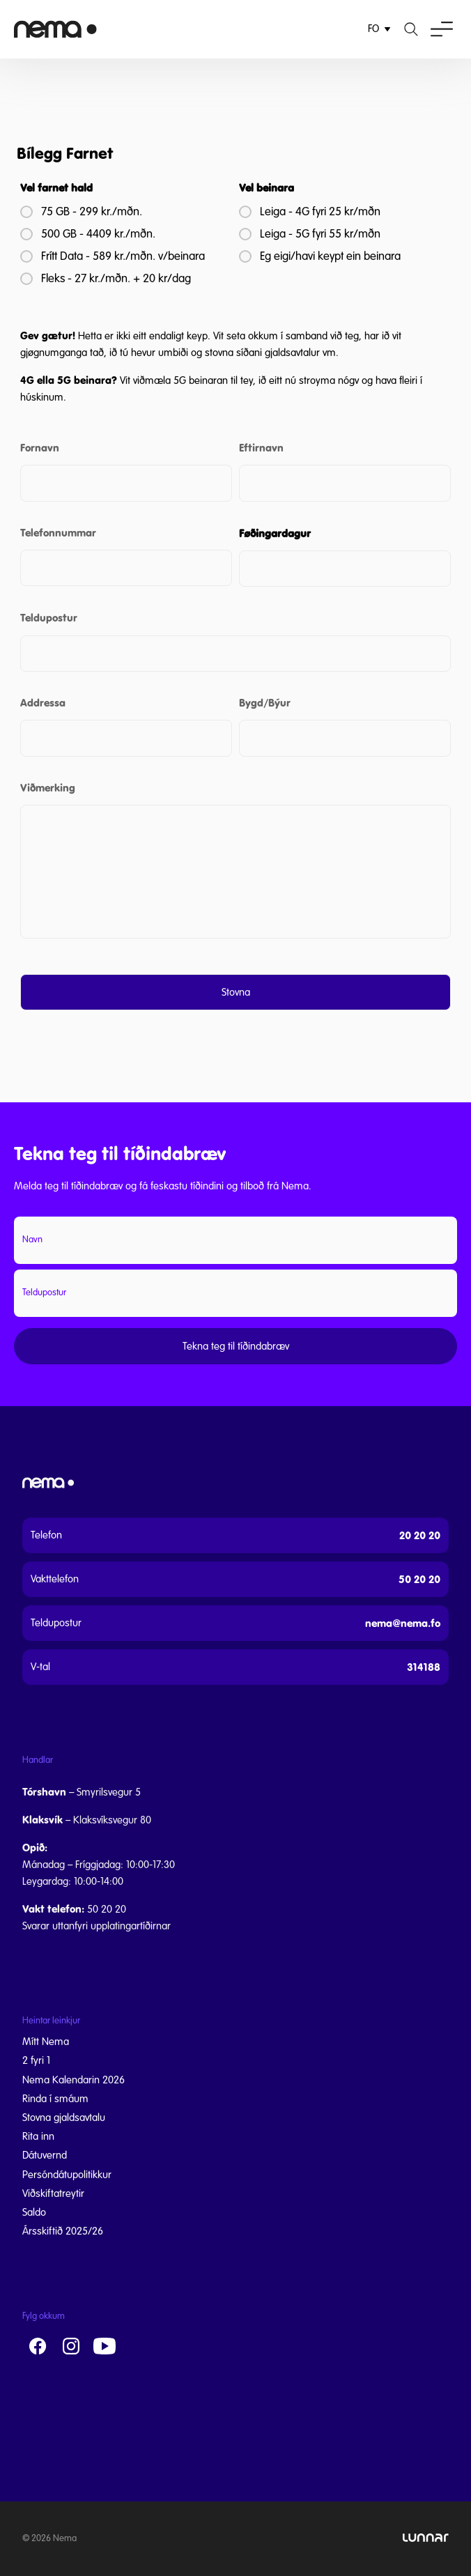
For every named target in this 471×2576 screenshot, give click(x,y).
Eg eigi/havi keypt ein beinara (330, 256)
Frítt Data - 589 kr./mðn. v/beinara (123, 256)
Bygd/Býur (265, 702)
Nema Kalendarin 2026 (73, 2080)
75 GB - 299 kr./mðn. (91, 212)
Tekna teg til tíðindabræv (236, 1346)
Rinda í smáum (55, 2098)
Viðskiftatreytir (53, 2193)
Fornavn (39, 447)
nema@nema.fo (402, 1623)
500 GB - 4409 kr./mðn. (98, 234)
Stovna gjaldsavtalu (63, 2117)
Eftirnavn (261, 447)
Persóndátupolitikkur (66, 2174)
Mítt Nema (45, 2041)
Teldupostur (48, 617)
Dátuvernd (44, 2155)
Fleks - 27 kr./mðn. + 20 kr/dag (116, 279)
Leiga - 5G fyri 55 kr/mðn (320, 234)
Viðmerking (47, 787)
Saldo (34, 2212)
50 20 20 (419, 1579)
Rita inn (38, 2136)
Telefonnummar (58, 532)
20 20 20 (419, 1535)
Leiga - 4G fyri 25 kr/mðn (320, 212)
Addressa (42, 702)
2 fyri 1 (36, 2060)
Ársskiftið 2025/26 (62, 2231)
